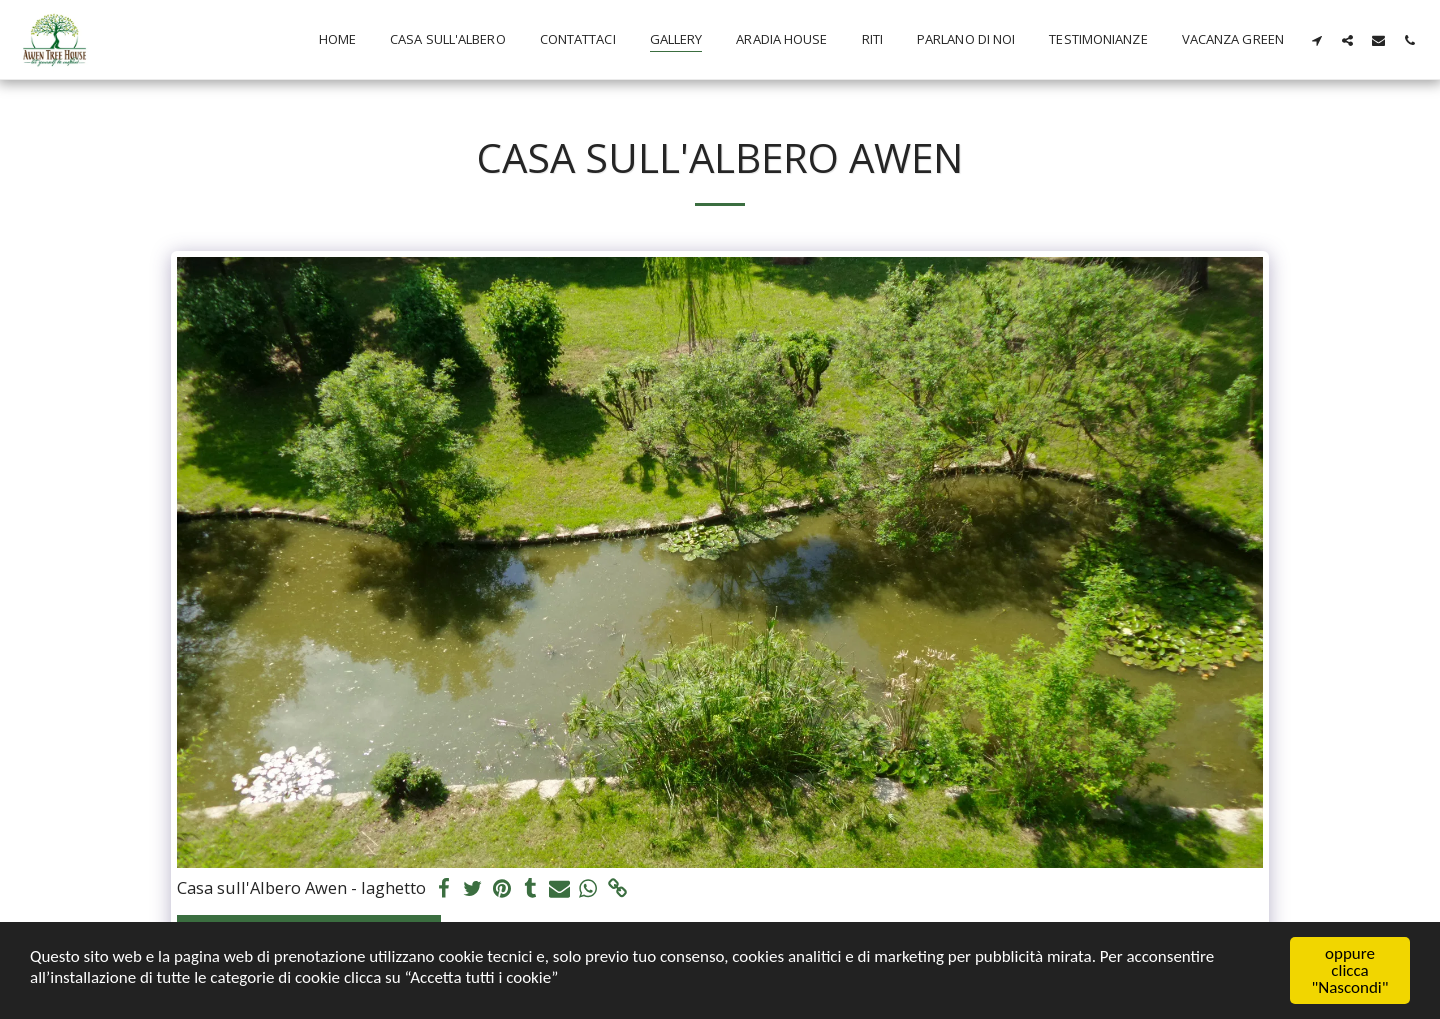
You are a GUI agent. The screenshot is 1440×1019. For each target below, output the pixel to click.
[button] (1316, 40)
